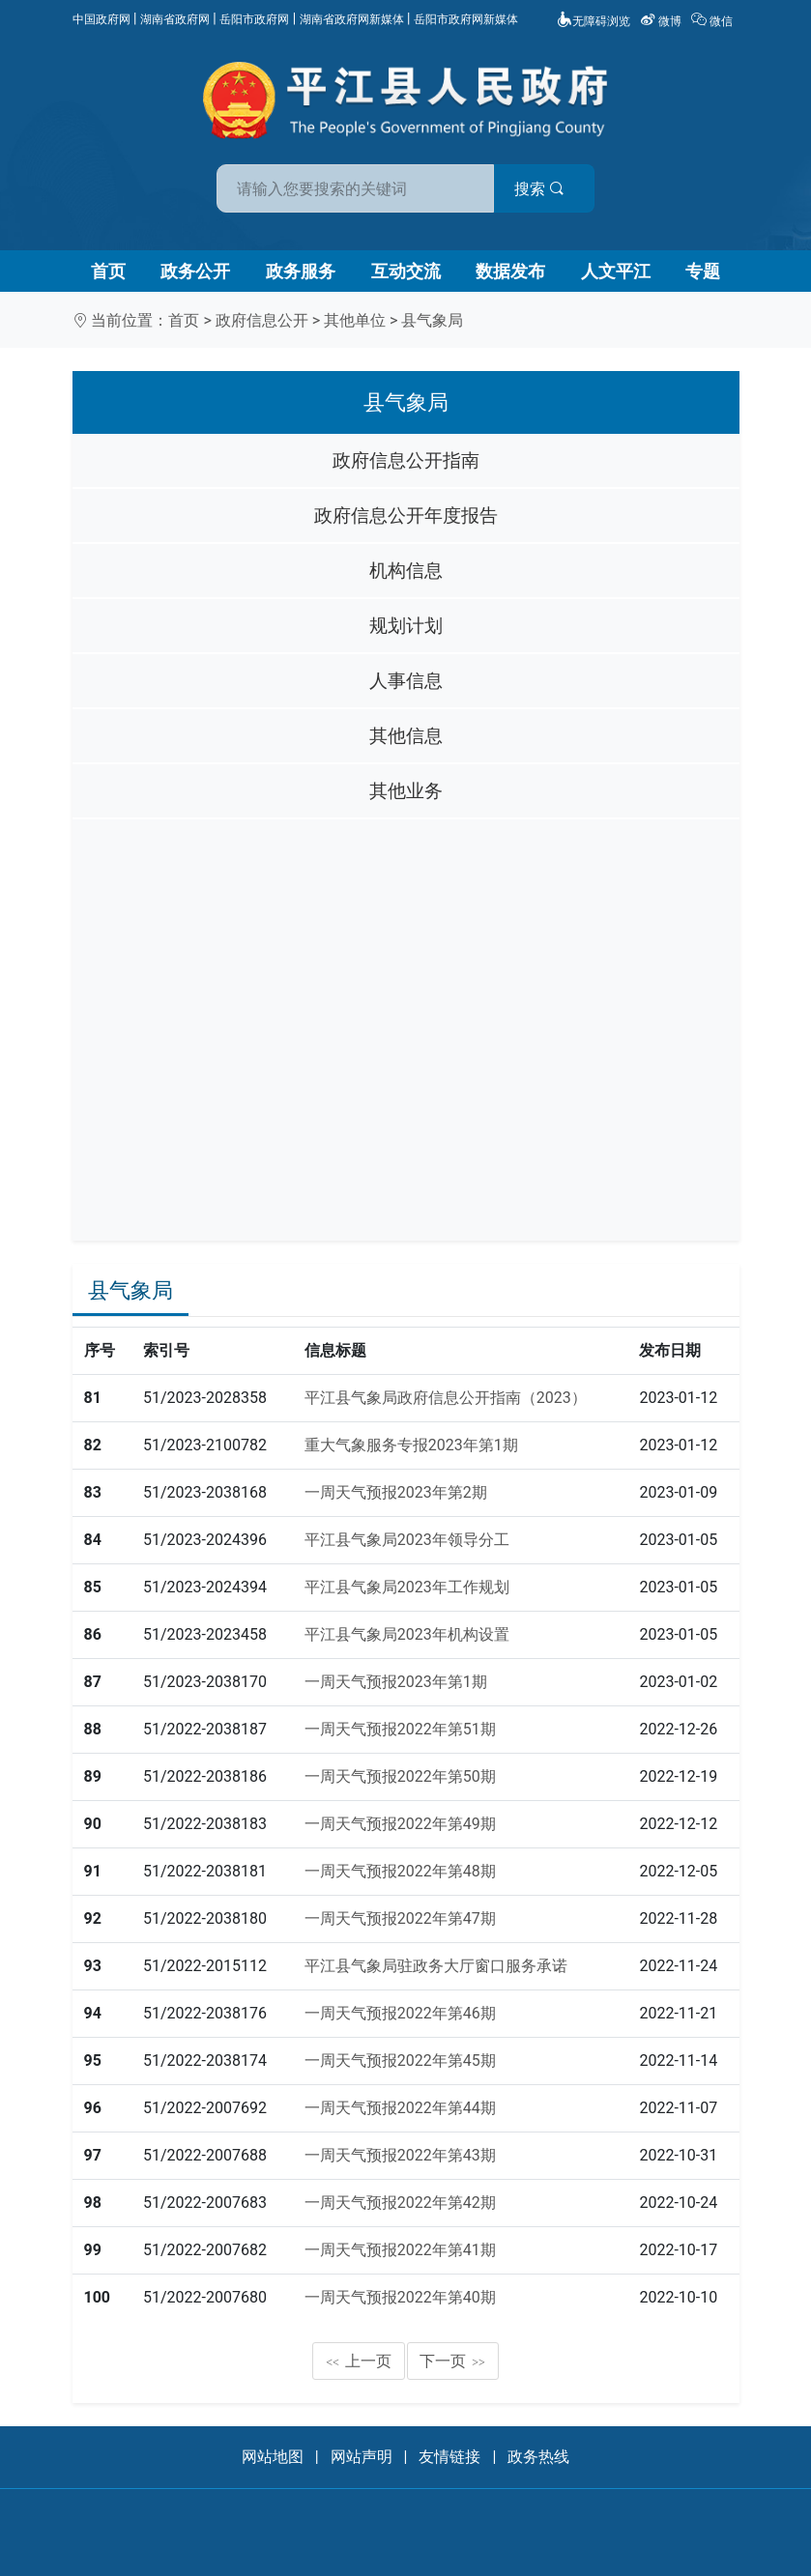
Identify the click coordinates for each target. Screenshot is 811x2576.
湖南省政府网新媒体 (352, 19)
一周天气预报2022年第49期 (400, 1824)
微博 (662, 21)
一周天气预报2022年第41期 (400, 2250)
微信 (713, 21)
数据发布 (510, 271)
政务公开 (195, 271)
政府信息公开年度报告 (406, 515)
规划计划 (406, 626)
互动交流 (406, 271)
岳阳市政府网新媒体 (466, 19)
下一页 (452, 2361)
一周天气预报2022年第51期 (400, 1729)
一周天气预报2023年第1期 (395, 1682)
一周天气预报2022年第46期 (400, 2013)
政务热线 (538, 2456)
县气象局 (432, 320)
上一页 (358, 2361)
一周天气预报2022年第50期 (400, 1776)
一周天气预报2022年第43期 (400, 2155)
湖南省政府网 (175, 19)
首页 (108, 271)
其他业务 (406, 791)
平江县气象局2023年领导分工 (406, 1540)
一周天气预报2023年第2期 (395, 1492)
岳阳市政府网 (254, 19)
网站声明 (361, 2456)
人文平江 (616, 271)
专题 (702, 271)
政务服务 (300, 271)
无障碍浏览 (593, 21)
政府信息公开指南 (406, 460)
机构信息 (406, 570)
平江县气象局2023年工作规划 (406, 1587)
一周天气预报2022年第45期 (400, 2060)
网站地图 (273, 2456)
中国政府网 (101, 19)
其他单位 (355, 320)
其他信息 (406, 736)
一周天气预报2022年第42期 (400, 2202)
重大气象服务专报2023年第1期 (411, 1445)
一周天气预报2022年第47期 (400, 1918)
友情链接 (449, 2456)
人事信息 (406, 681)
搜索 (544, 189)
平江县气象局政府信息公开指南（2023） (445, 1397)
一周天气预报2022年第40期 (400, 2297)
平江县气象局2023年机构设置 (406, 1634)
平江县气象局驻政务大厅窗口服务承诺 (435, 1966)
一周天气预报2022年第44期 (400, 2108)
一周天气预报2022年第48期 (400, 1871)
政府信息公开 (262, 320)
